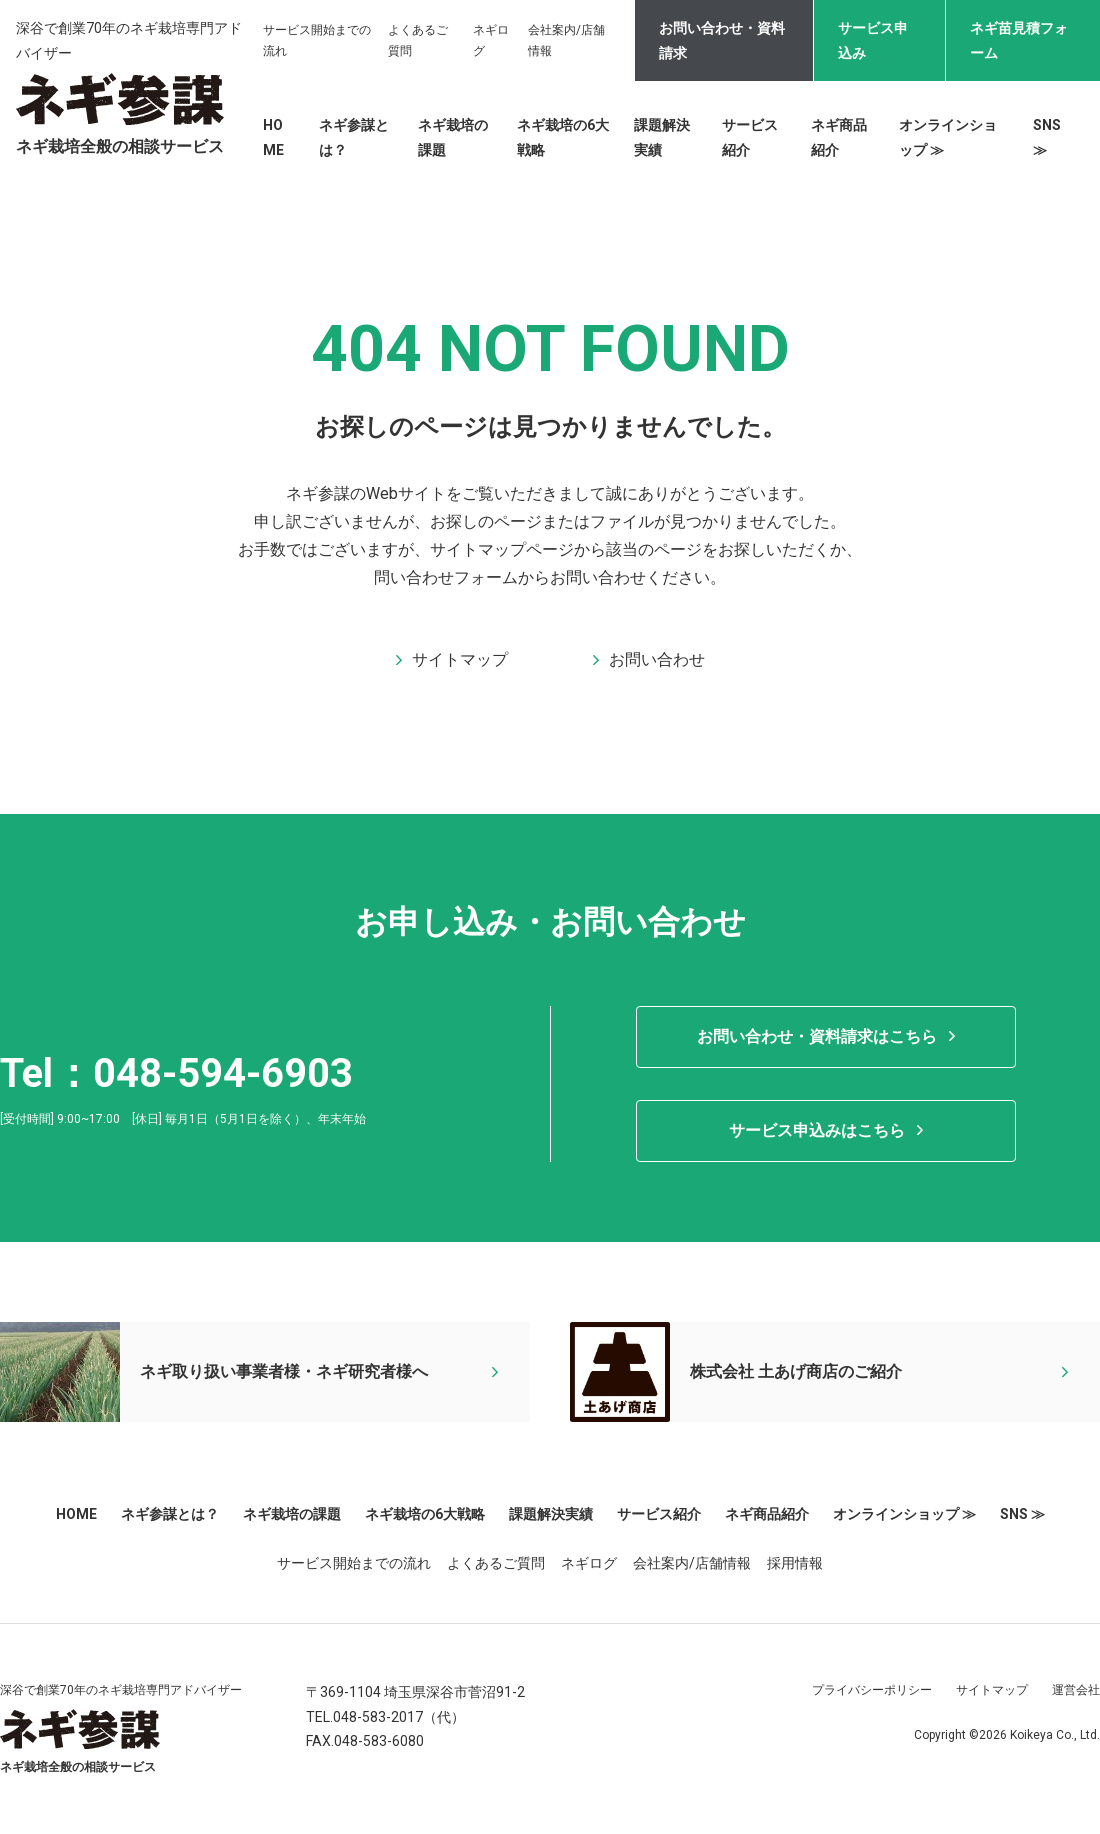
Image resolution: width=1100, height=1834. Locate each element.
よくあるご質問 (496, 1563)
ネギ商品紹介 (767, 1514)
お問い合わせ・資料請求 (722, 40)
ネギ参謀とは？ (170, 1514)
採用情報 (795, 1563)
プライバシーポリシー (872, 1690)
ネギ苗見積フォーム (1019, 40)
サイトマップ (992, 1690)
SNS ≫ (1022, 1514)
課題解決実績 (551, 1514)
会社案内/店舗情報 (692, 1563)
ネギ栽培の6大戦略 (425, 1514)
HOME (76, 1514)
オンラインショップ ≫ (904, 1514)
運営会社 (1076, 1690)
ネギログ (589, 1563)
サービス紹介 (659, 1514)
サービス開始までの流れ (354, 1563)
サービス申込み (873, 40)
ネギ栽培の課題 (292, 1514)
